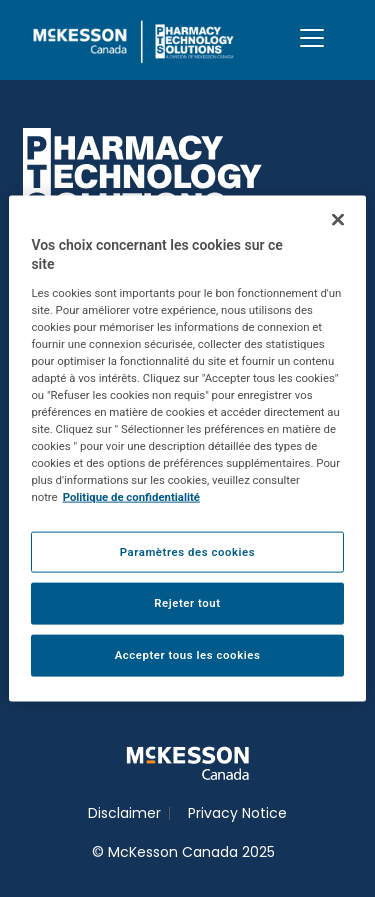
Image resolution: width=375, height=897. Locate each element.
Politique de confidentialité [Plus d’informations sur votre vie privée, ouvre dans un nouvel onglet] (131, 497)
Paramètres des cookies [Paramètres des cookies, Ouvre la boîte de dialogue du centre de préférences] (187, 551)
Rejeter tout (187, 603)
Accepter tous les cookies (188, 655)
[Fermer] (338, 219)
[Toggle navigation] (312, 38)
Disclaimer (124, 813)
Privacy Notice (237, 813)
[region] (187, 448)
